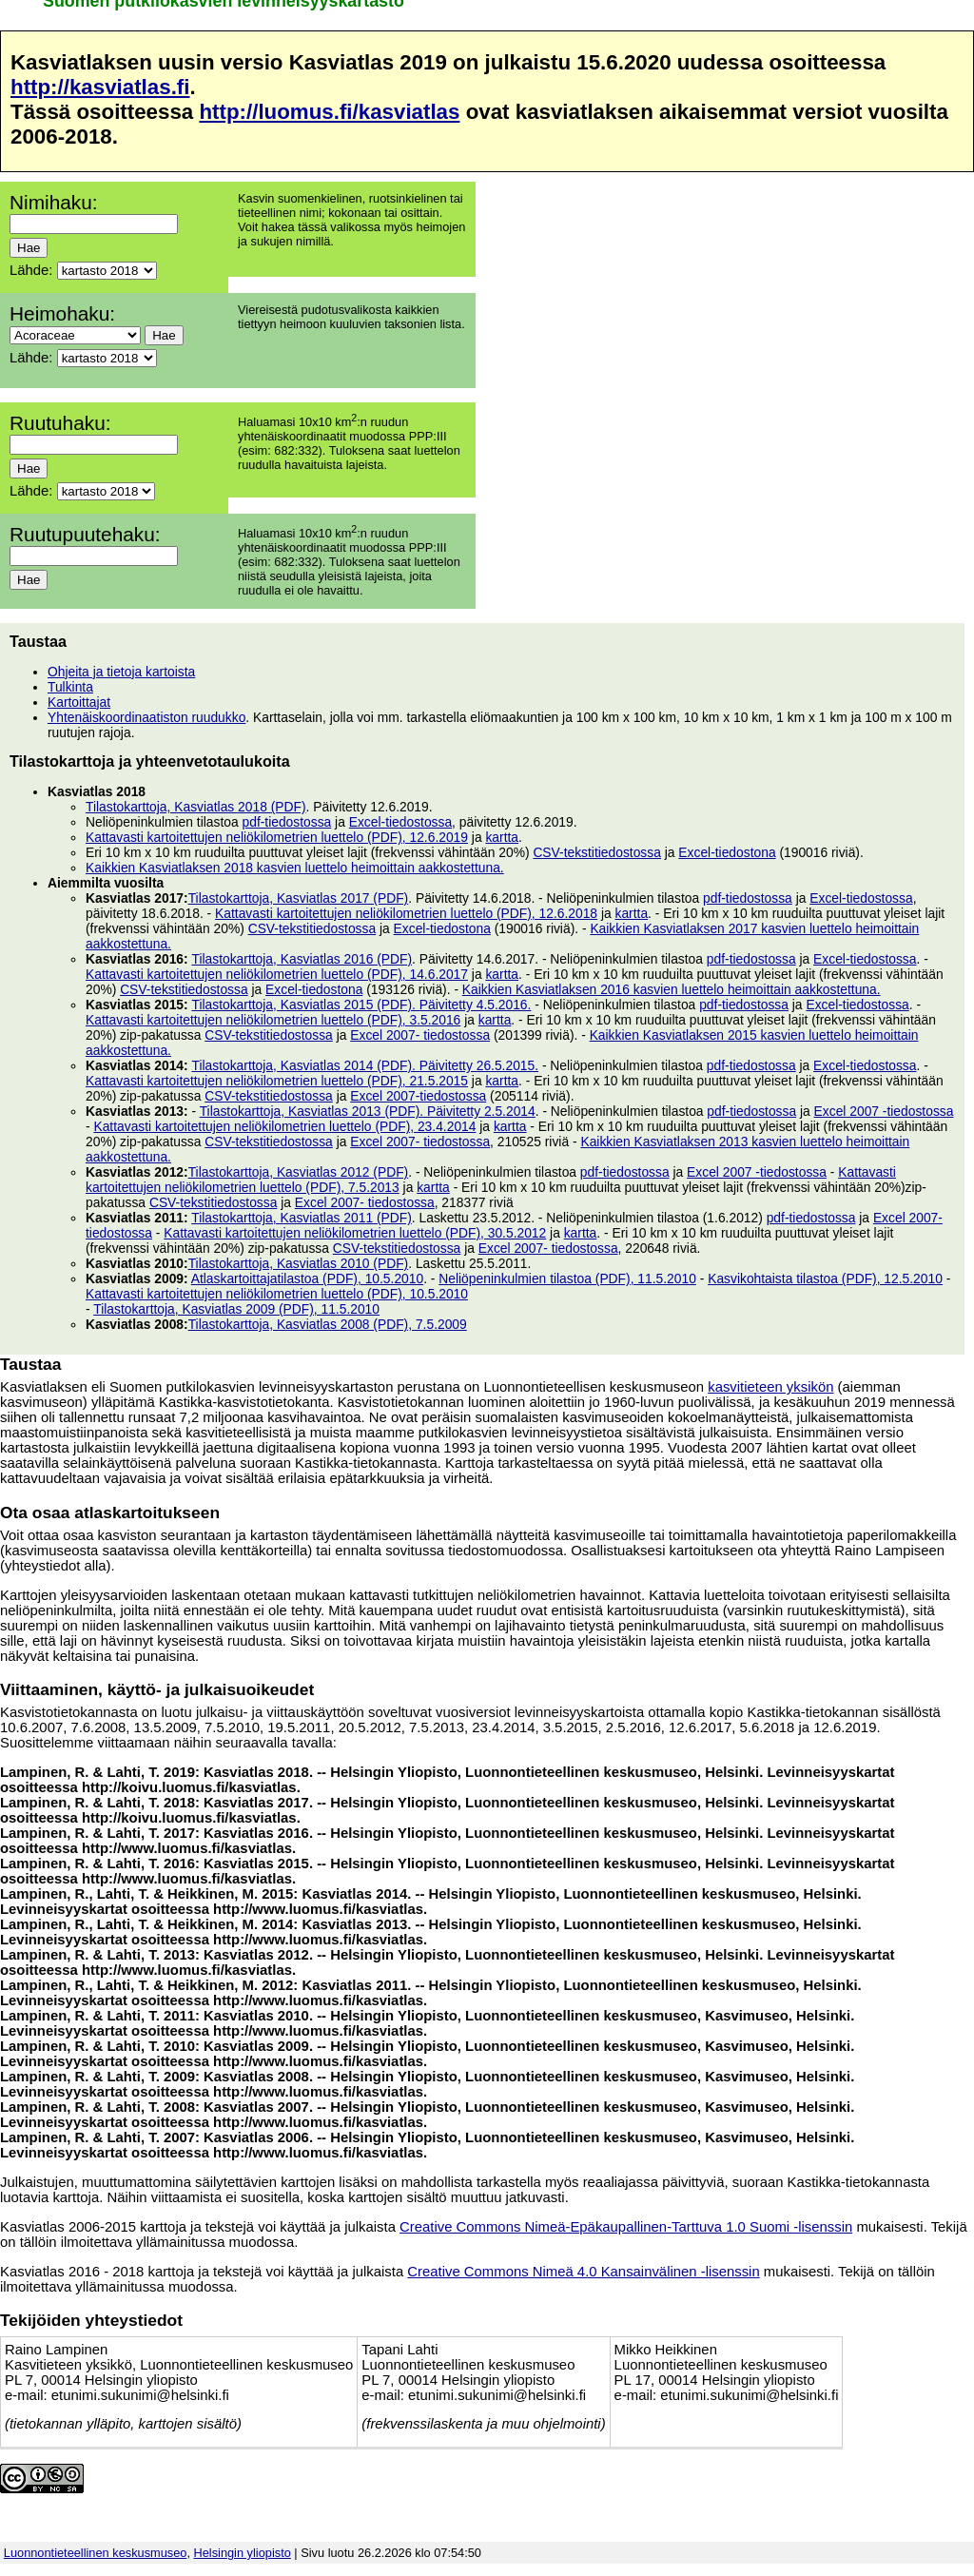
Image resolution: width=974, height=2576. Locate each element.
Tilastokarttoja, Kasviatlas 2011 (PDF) (301, 1217)
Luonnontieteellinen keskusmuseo (95, 2553)
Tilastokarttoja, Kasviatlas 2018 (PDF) (196, 806)
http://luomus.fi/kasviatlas (329, 112)
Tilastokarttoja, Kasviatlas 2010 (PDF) (298, 1263)
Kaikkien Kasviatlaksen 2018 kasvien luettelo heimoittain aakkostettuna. (295, 867)
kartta (501, 837)
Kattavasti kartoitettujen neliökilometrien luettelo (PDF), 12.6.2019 (277, 837)
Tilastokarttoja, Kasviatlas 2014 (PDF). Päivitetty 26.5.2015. (364, 1065)
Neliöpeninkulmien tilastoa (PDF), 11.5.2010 (567, 1278)
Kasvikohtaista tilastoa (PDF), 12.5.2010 (825, 1278)
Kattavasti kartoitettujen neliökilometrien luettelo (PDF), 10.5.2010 (277, 1293)
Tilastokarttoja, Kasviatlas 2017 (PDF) (298, 898)
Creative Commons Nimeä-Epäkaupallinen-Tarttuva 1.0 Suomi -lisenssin (625, 2226)
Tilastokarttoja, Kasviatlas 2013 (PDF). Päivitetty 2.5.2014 (368, 1111)
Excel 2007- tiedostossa (420, 1035)
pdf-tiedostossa (287, 821)
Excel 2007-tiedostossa (418, 1095)
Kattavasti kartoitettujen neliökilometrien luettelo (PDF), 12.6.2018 (406, 913)
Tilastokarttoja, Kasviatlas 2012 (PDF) (298, 1172)
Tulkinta (70, 686)
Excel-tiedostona (726, 852)
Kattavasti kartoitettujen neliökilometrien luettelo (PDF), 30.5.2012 (355, 1232)
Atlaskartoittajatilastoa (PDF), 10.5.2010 (307, 1278)
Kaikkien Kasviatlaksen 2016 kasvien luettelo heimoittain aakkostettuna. (671, 989)
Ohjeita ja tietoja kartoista (121, 671)
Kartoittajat (79, 702)
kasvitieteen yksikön (770, 1387)
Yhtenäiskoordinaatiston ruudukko (146, 717)
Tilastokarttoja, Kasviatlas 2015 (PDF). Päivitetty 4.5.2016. (361, 1004)
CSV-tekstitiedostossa (597, 852)
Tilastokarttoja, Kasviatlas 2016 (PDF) (301, 958)
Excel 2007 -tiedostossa (884, 1111)
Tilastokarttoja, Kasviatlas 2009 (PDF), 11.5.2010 (236, 1309)
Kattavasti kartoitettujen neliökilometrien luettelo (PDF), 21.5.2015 (277, 1080)
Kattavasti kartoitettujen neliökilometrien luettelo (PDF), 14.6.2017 (277, 974)
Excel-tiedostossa (400, 821)
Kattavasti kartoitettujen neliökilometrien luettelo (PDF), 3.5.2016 (273, 1019)
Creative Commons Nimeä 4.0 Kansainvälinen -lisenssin (583, 2271)
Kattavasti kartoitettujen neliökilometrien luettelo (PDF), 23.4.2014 (284, 1126)
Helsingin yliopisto (242, 2553)
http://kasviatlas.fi (99, 87)
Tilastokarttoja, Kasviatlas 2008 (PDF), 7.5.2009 (327, 1324)
